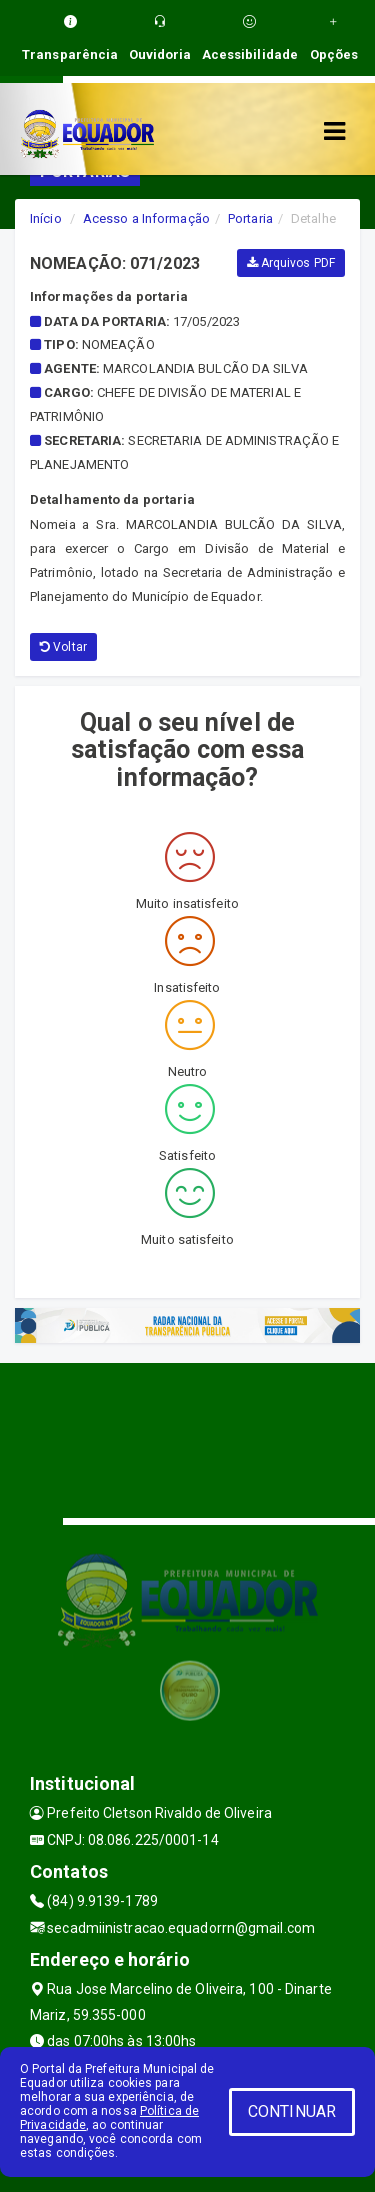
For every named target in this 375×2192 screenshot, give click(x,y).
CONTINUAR (292, 2111)
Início (46, 218)
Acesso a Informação (146, 218)
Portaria (250, 218)
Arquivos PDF (291, 263)
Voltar (63, 647)
